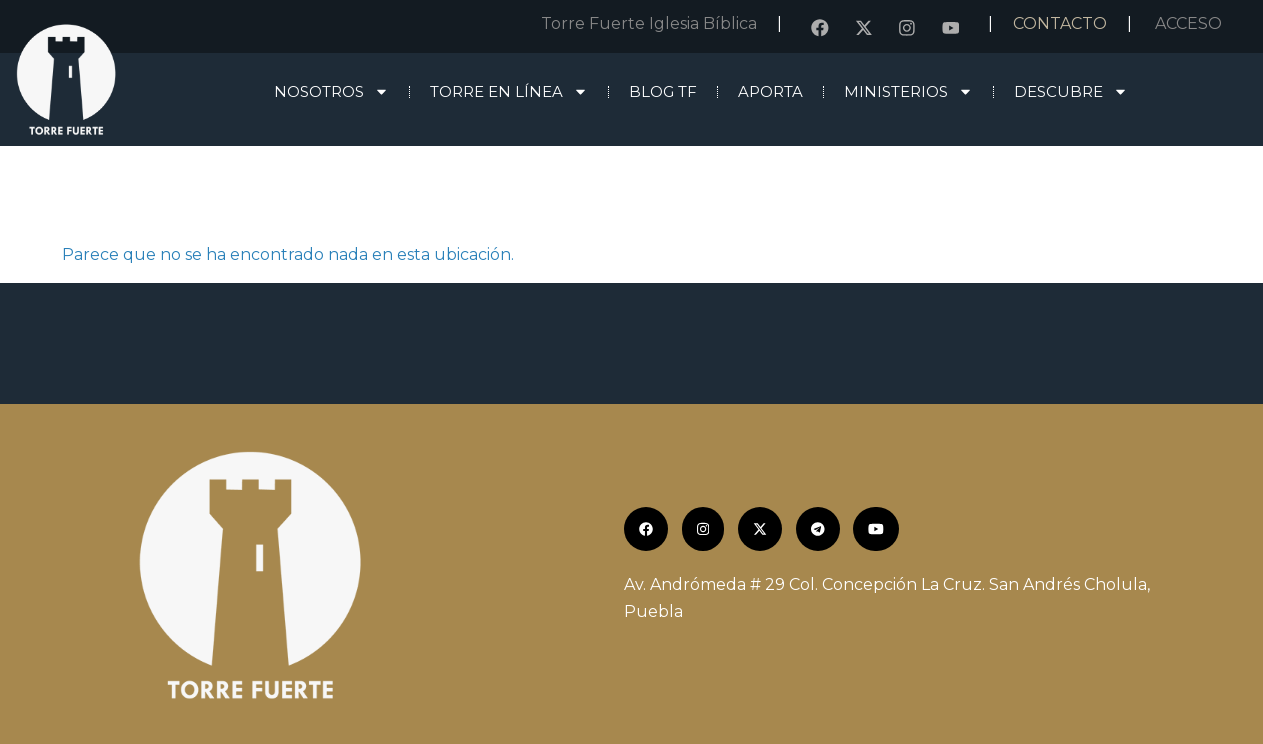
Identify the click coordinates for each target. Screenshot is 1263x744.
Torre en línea (509, 91)
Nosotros (331, 91)
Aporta (770, 91)
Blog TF (663, 91)
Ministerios (908, 91)
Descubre (1071, 91)
